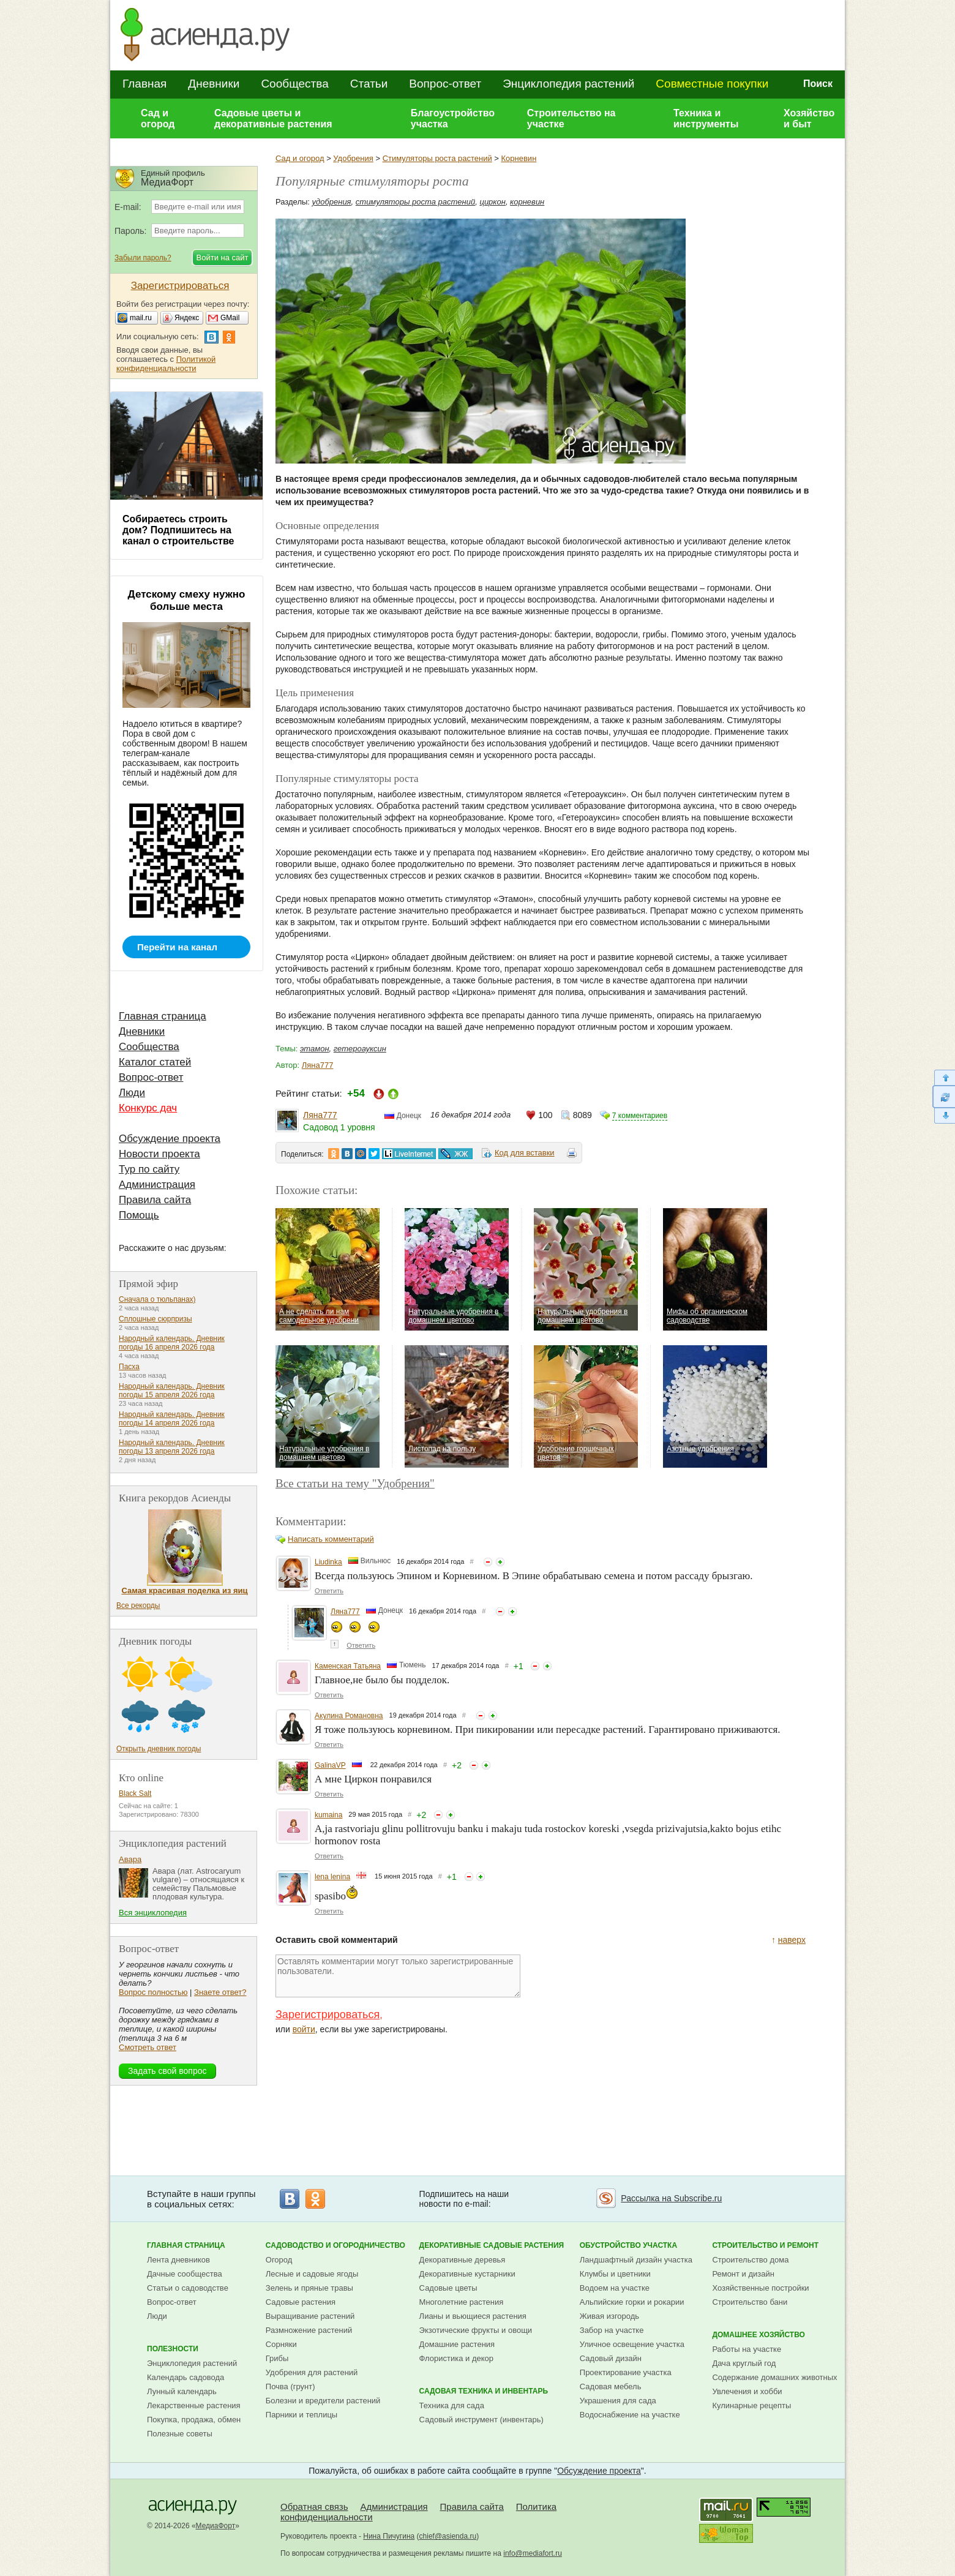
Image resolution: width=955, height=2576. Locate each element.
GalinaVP (330, 1765)
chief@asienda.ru (448, 2536)
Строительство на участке (571, 118)
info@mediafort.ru (532, 2553)
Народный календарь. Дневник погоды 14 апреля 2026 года (172, 1418)
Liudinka (328, 1562)
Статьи (369, 83)
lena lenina (332, 1876)
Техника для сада (451, 2405)
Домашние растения (457, 2344)
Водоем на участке (615, 2287)
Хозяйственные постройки (760, 2287)
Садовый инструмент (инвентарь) (481, 2419)
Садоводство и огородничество (335, 2245)
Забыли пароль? (142, 257)
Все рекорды (138, 1605)
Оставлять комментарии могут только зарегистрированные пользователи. (397, 1976)
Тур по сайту (149, 1169)
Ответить (329, 1590)
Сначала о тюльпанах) (157, 1299)
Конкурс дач (148, 1108)
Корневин (519, 158)
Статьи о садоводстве (187, 2287)
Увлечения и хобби (747, 2391)
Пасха (129, 1366)
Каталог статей (155, 1062)
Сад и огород (158, 118)
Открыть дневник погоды (158, 1748)
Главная (144, 83)
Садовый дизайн (611, 2358)
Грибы (277, 2358)
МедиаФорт (216, 2526)
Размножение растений (309, 2330)
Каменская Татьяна (348, 1666)
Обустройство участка (628, 2245)
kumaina (328, 1815)
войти (304, 2029)
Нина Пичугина (388, 2536)
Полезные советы (179, 2433)
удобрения (331, 201)
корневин (527, 201)
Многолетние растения (461, 2302)
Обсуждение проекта (169, 1138)
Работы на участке (746, 2349)
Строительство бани (749, 2302)
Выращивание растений (310, 2316)
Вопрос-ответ (445, 83)
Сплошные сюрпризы (155, 1319)
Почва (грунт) (290, 2386)
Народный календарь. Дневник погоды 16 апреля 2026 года (172, 1342)
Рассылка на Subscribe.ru (671, 2198)
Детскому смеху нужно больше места (186, 600)
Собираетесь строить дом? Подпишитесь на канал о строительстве (178, 530)
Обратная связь (314, 2506)
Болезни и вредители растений (323, 2400)
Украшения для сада (618, 2400)
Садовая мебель (611, 2386)
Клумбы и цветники (615, 2273)
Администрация (157, 1184)
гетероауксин (360, 1048)
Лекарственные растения (194, 2405)
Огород (279, 2259)
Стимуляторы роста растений (437, 158)
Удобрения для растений (312, 2372)
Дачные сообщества (184, 2273)
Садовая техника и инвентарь (483, 2391)
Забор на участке (612, 2330)
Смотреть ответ (147, 2047)
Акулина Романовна (349, 1715)
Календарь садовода (185, 2377)
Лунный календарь (182, 2391)
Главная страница (162, 1016)
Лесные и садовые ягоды (312, 2273)
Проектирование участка (626, 2372)
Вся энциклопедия (153, 1912)
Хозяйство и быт (809, 118)
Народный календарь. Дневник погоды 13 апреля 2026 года (172, 1446)
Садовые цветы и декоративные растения (273, 118)
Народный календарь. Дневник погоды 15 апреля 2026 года (172, 1390)
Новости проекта (159, 1154)
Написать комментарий (331, 1539)
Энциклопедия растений (568, 83)
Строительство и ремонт (765, 2245)
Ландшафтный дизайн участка (636, 2259)
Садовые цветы (448, 2287)
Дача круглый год (744, 2363)
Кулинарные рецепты (751, 2405)
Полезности (172, 2349)
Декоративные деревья (462, 2259)
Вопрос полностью (153, 1992)
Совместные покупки (712, 83)
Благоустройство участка (453, 118)
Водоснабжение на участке (630, 2414)
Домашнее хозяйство (758, 2334)
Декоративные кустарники (467, 2273)
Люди (132, 1092)
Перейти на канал (177, 947)
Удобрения (353, 158)
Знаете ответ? (220, 1992)
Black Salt (135, 1793)
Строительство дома (750, 2259)
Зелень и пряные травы (309, 2287)
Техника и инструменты (705, 118)
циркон (492, 201)
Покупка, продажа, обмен (194, 2419)
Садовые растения (300, 2302)
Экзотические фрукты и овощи (476, 2330)
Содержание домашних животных (774, 2377)
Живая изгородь (609, 2316)
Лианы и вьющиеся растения (472, 2316)
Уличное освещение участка (632, 2344)
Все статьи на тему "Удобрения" (355, 1483)
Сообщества (294, 83)
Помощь (139, 1215)
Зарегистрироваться (327, 2014)
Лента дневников (178, 2259)
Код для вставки (525, 1152)
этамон (314, 1048)
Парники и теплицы (301, 2414)
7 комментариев (639, 1115)
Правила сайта (155, 1200)
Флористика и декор (456, 2358)
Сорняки (281, 2344)
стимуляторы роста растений (415, 201)
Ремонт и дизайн (743, 2273)
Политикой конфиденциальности (165, 364)
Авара (130, 1859)
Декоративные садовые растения (491, 2245)
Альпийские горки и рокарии (632, 2302)
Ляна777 (318, 1065)
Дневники (213, 83)
